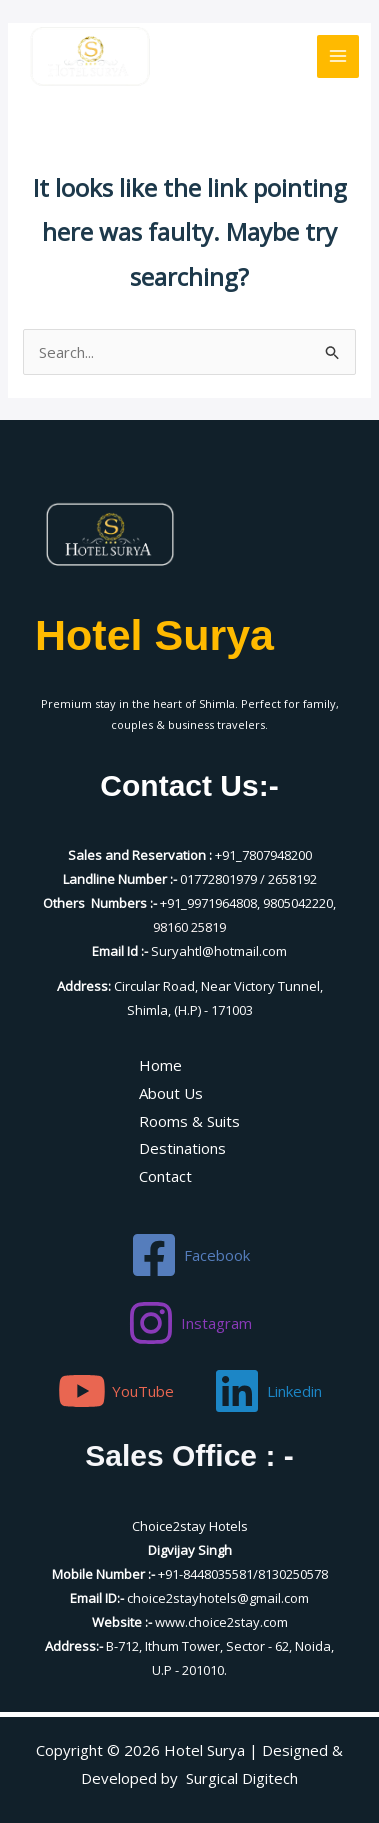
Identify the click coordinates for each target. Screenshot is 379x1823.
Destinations (182, 1148)
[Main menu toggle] (338, 56)
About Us (171, 1093)
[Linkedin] (267, 1391)
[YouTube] (116, 1391)
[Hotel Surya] (90, 55)
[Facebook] (190, 1255)
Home (160, 1065)
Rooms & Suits (189, 1121)
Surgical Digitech (242, 1778)
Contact (165, 1176)
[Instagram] (189, 1323)
